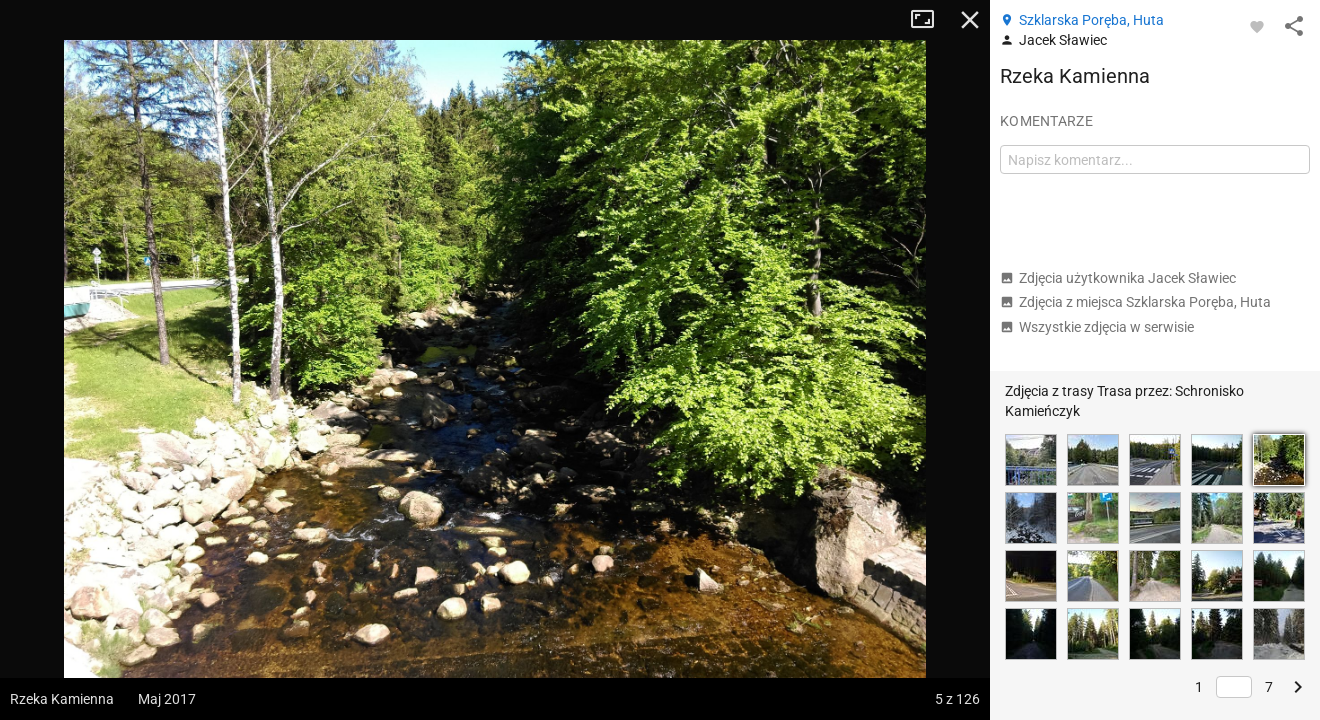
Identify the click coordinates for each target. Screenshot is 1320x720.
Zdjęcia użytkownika (1118, 278)
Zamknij (970, 20)
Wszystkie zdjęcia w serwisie (1097, 327)
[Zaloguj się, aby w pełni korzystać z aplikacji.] (1257, 26)
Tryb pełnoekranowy (930, 20)
